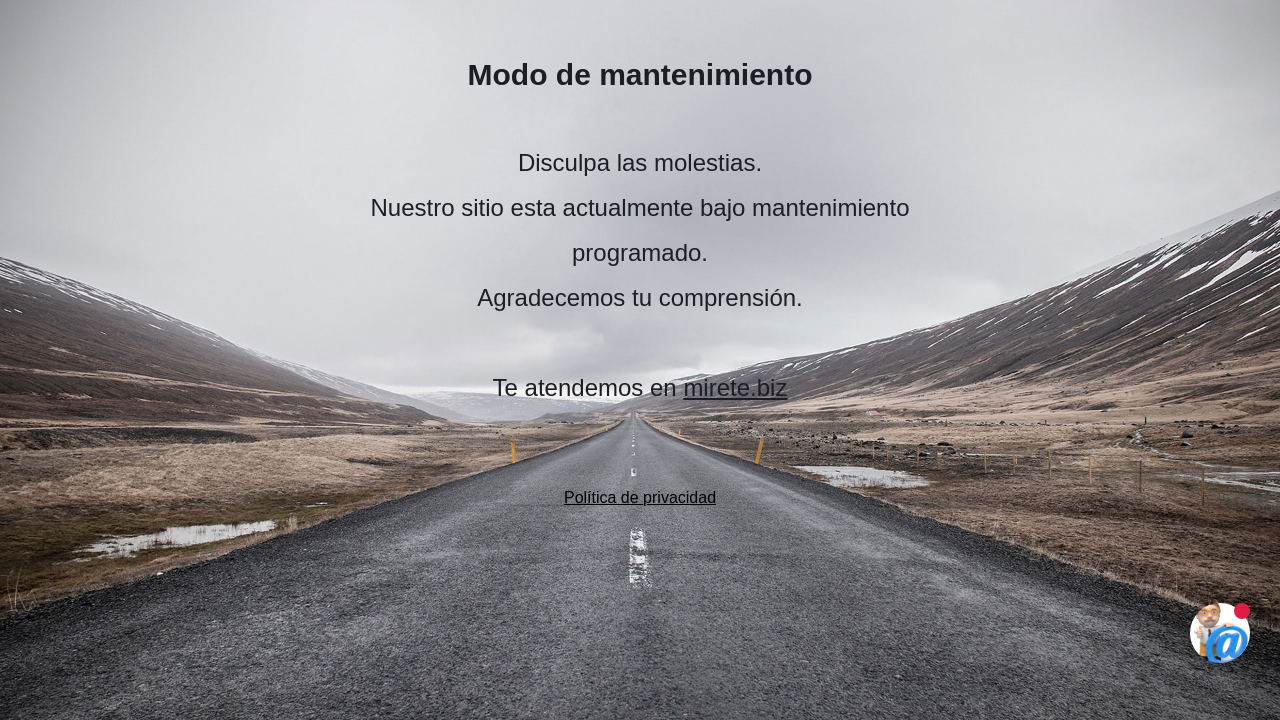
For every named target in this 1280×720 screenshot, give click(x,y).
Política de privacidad (640, 497)
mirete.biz (735, 387)
